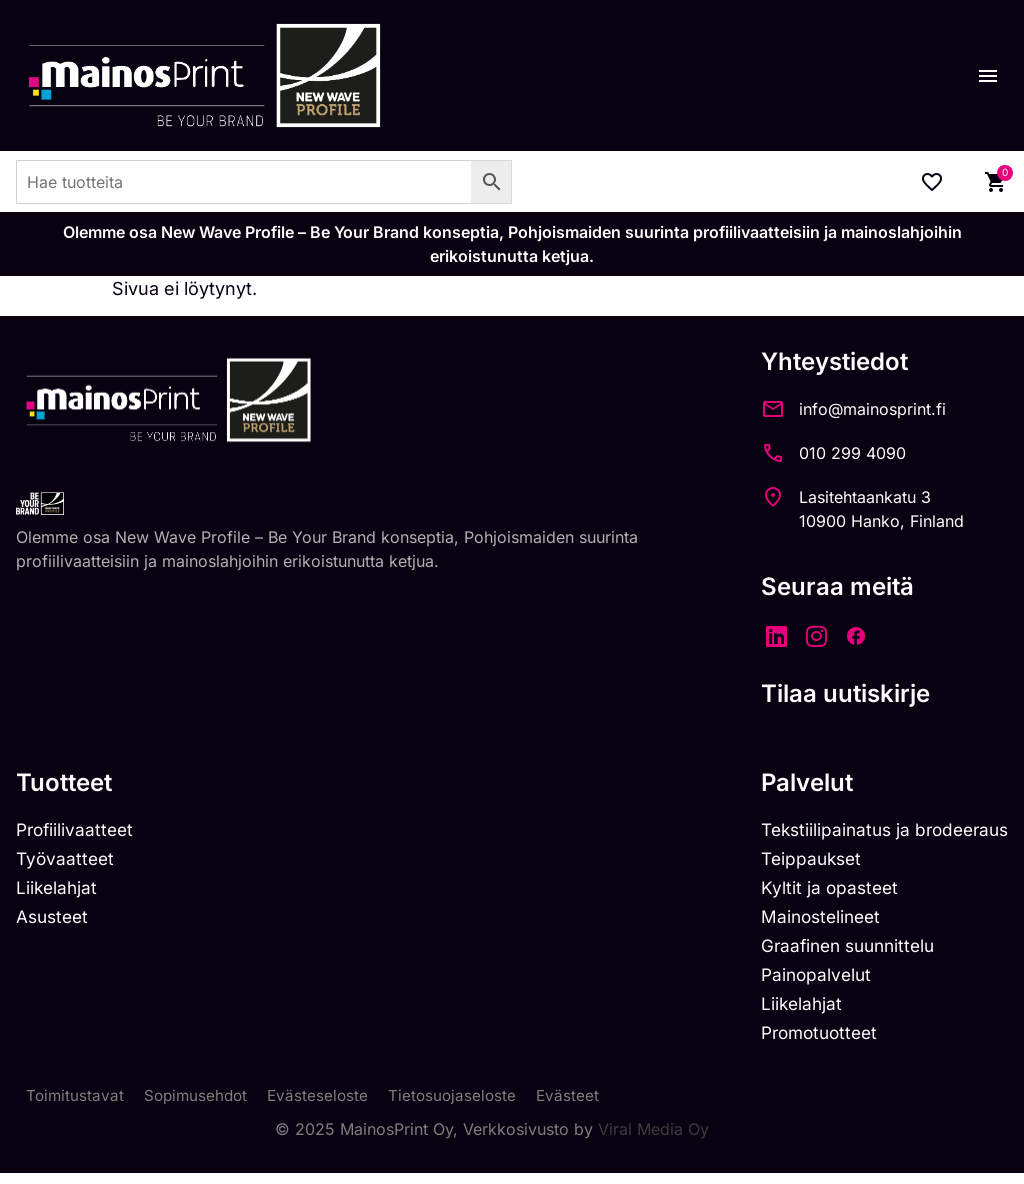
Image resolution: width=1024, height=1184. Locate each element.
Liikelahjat (58, 890)
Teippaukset (800, 860)
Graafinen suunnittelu (839, 950)
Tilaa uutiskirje (831, 693)
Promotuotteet (809, 1041)
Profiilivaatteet (77, 830)
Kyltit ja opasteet (817, 890)
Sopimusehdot (200, 1106)
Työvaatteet (67, 860)
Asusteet (54, 920)
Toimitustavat (76, 1106)
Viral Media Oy (653, 1140)
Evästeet (580, 1106)
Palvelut (793, 782)
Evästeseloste (325, 1106)
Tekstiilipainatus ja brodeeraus (877, 830)
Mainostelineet (810, 920)
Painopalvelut (804, 981)
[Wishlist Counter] (932, 182)
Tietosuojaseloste (462, 1106)
